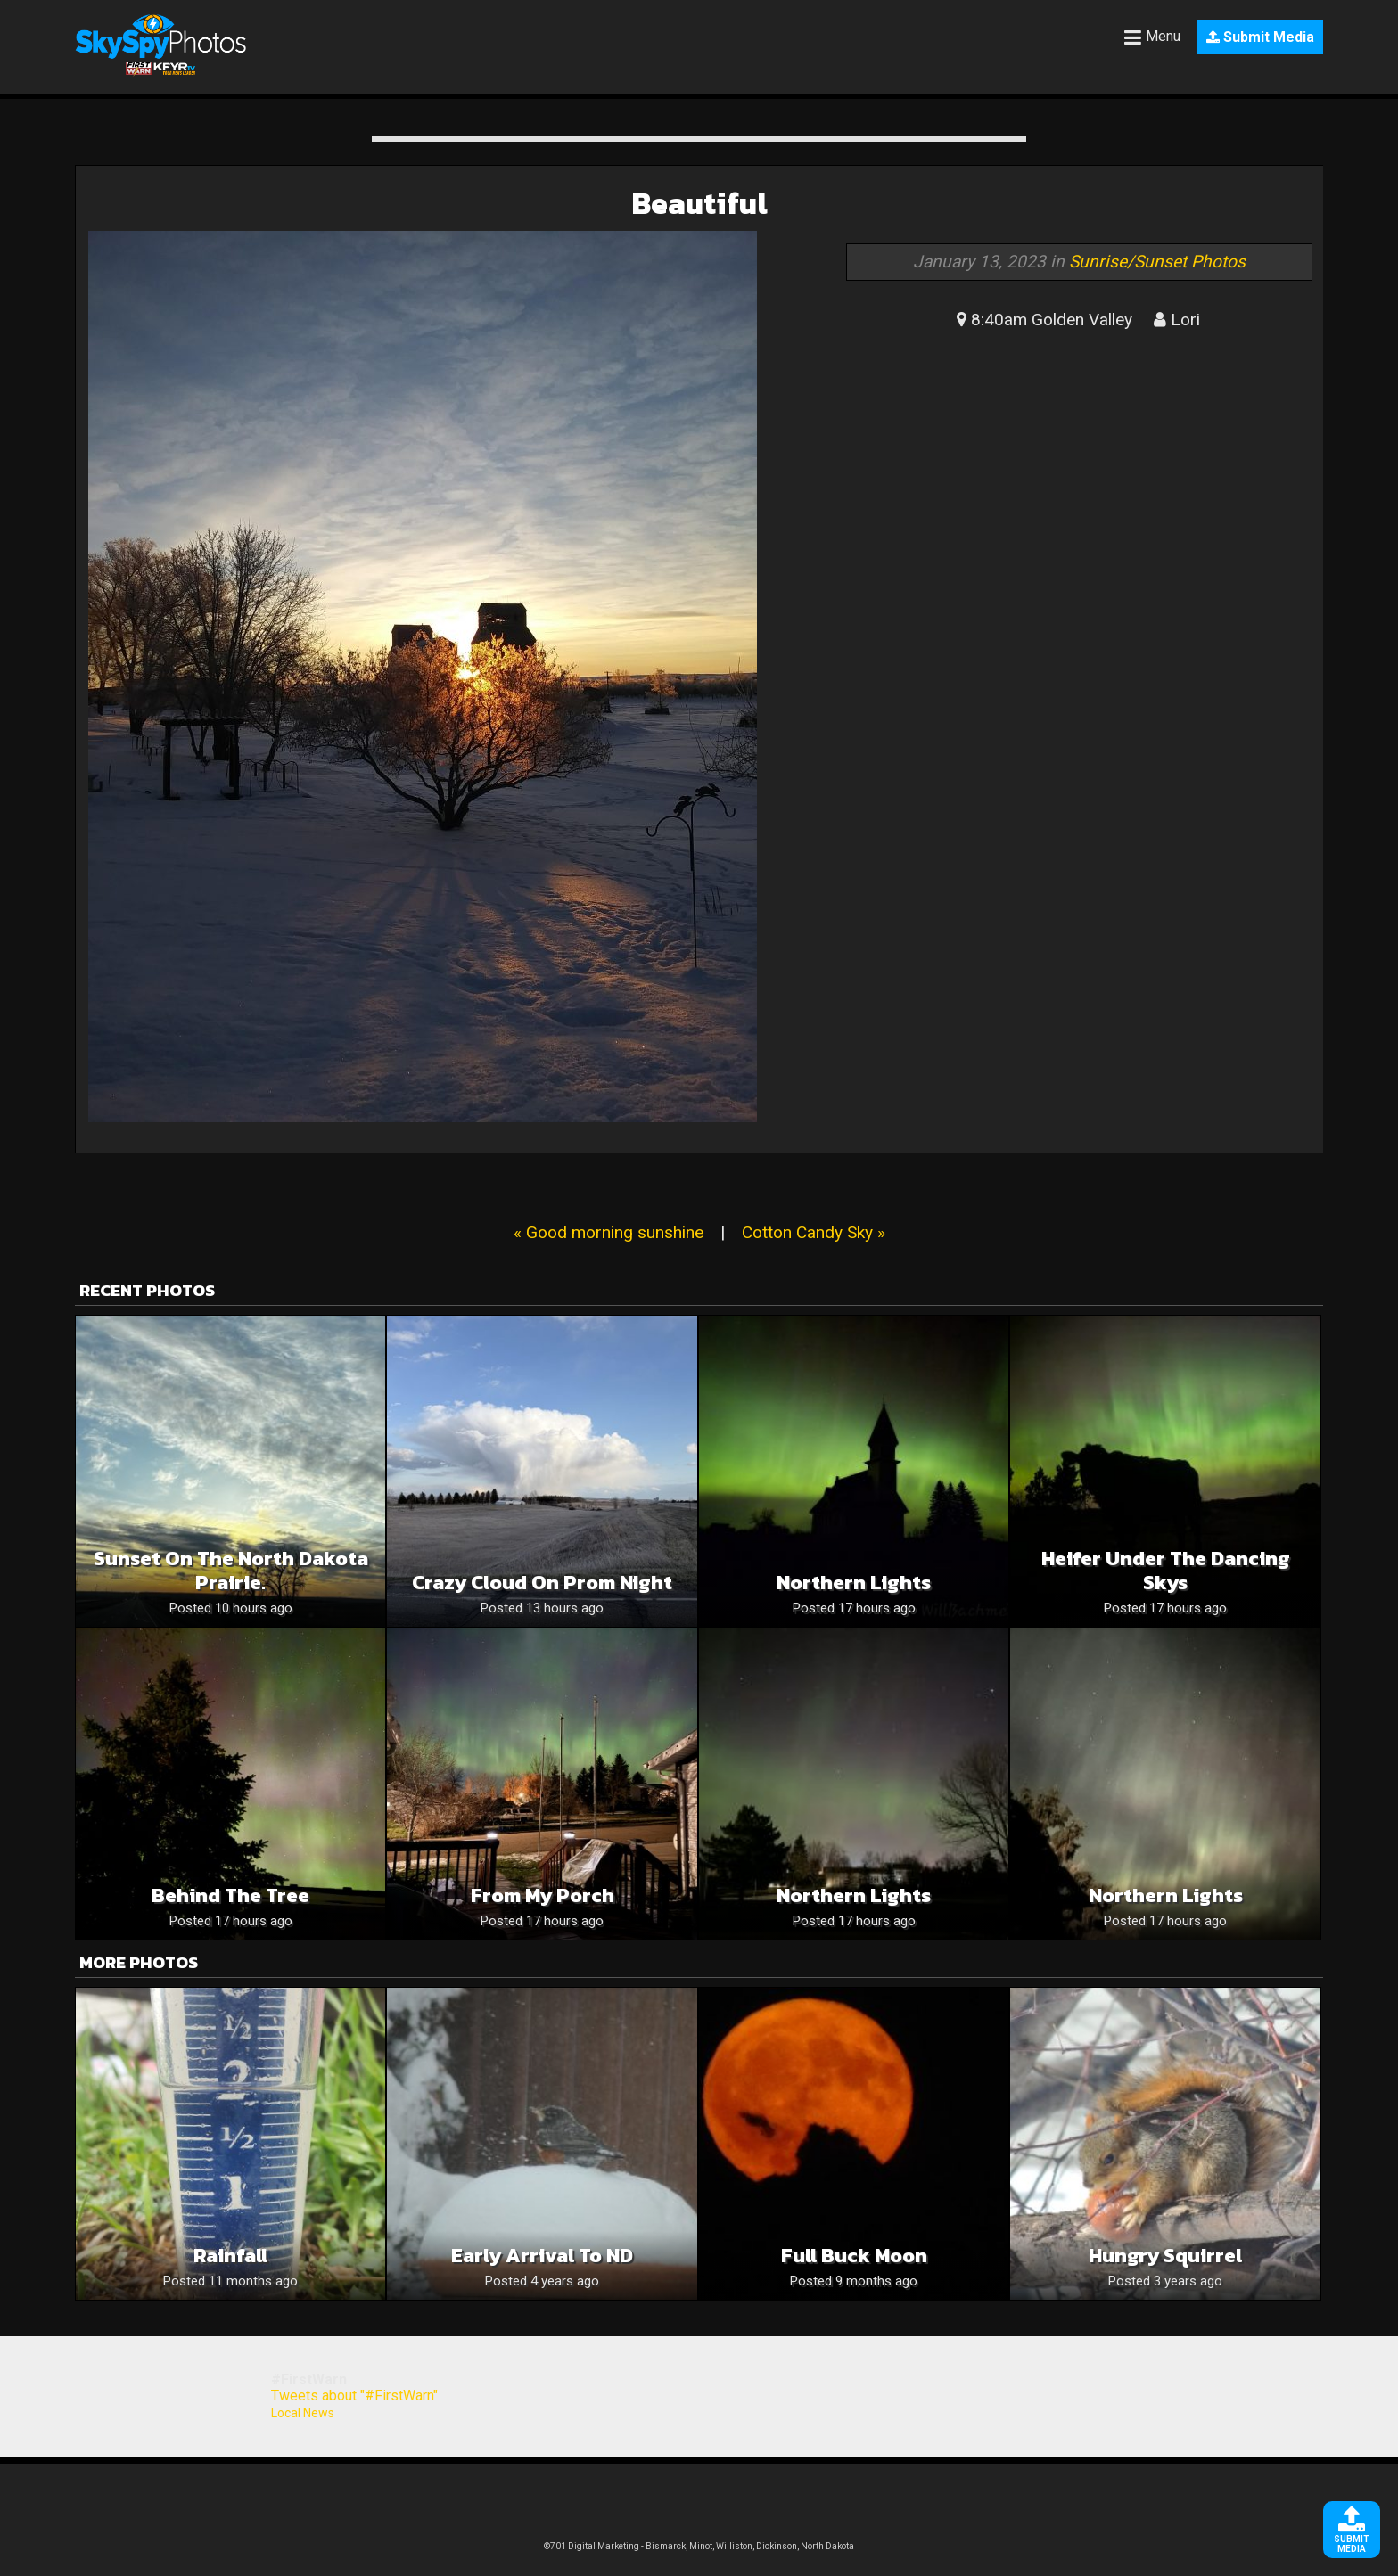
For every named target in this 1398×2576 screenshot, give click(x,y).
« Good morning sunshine (608, 1232)
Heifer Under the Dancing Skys (1165, 1570)
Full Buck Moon (854, 2256)
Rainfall (230, 2256)
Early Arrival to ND (542, 2256)
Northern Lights (854, 1583)
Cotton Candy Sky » (813, 1232)
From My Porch (542, 1895)
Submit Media (1260, 37)
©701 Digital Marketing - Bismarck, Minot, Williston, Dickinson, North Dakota (699, 2546)
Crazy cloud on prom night (542, 1583)
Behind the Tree (230, 1895)
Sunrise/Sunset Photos (1157, 261)
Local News (302, 2413)
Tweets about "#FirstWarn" (354, 2395)
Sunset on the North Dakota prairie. (231, 1570)
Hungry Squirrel (1165, 2256)
